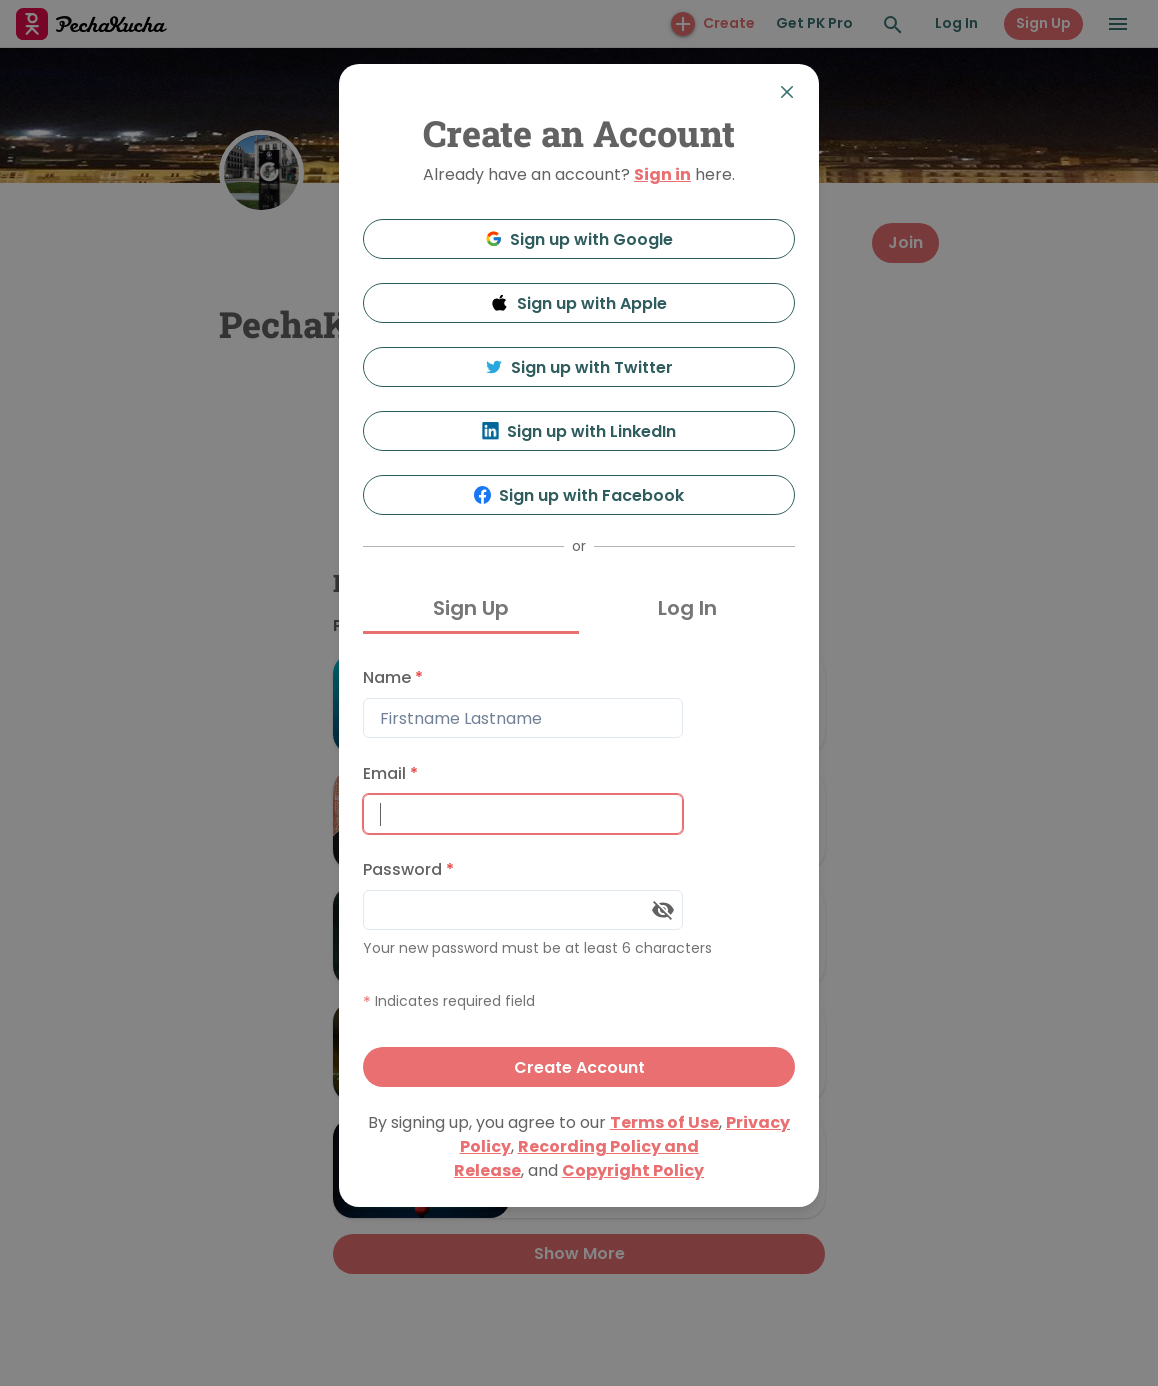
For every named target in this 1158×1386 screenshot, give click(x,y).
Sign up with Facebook (579, 495)
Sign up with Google (579, 239)
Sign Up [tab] (471, 608)
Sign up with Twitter (579, 367)
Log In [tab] (687, 608)
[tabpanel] (579, 872)
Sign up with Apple (579, 303)
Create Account (579, 1067)
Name (393, 677)
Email (390, 773)
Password (408, 869)
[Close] (787, 92)
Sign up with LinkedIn (579, 431)
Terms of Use (664, 1122)
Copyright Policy (633, 1170)
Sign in (662, 174)
